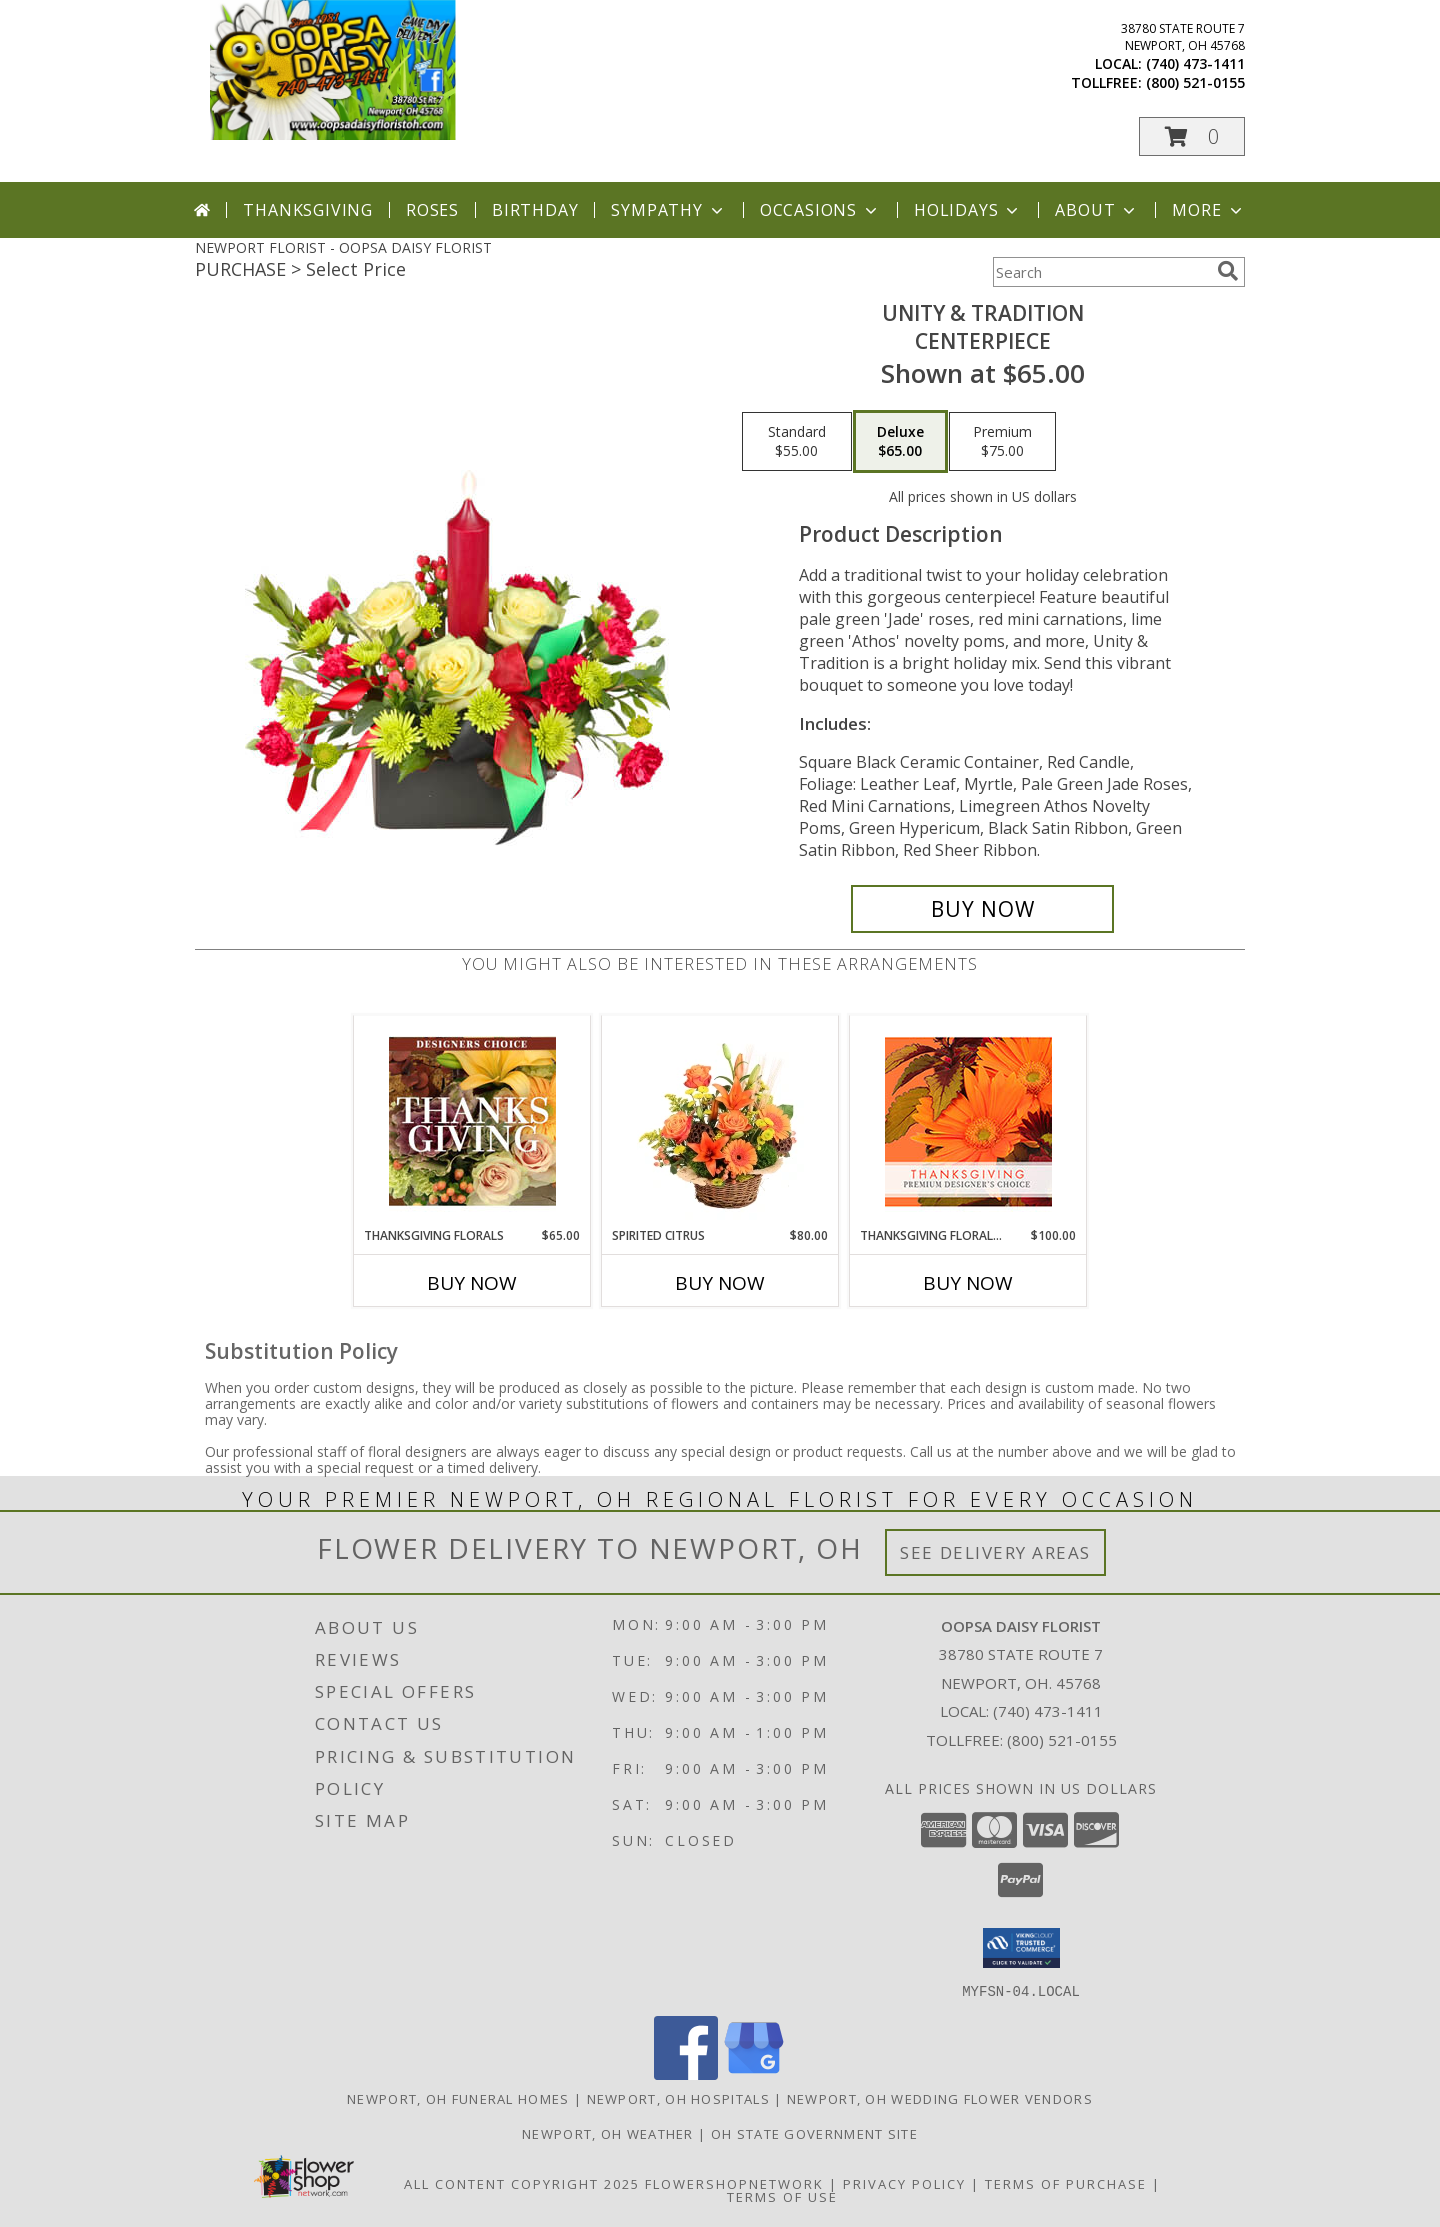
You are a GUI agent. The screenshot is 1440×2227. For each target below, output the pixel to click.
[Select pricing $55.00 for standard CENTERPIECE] (797, 442)
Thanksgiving (308, 210)
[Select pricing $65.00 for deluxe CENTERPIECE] (900, 442)
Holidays (968, 210)
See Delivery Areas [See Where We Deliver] (995, 1552)
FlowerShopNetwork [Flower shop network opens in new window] (734, 2183)
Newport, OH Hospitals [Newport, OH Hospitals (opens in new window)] (678, 2098)
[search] (1228, 271)
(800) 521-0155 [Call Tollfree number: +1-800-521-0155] (1062, 1740)
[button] (1192, 136)
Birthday (535, 210)
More (1208, 210)
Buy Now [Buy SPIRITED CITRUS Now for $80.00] (720, 1283)
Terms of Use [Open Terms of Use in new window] (782, 2196)
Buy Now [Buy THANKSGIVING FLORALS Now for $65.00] (472, 1283)
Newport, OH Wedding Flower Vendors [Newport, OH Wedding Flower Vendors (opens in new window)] (940, 2098)
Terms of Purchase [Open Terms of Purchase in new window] (1066, 2183)
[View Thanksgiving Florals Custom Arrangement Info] (472, 1121)
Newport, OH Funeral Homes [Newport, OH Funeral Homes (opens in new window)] (458, 2098)
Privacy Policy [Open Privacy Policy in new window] (904, 2183)
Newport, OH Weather (608, 2133)
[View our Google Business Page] (754, 2073)
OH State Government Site (814, 2133)
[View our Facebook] (686, 2073)
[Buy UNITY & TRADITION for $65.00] (982, 909)
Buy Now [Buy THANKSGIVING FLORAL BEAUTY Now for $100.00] (968, 1283)
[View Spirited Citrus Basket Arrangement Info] (720, 1121)
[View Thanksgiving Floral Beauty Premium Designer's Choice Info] (968, 1121)
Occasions (820, 210)
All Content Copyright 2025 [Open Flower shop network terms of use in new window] (522, 2183)
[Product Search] (1101, 272)
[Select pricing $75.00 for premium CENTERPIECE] (1002, 442)
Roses (432, 210)
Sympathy (668, 210)
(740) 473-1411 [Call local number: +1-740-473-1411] (1195, 63)
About (1097, 210)
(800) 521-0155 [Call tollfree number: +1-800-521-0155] (1195, 82)
